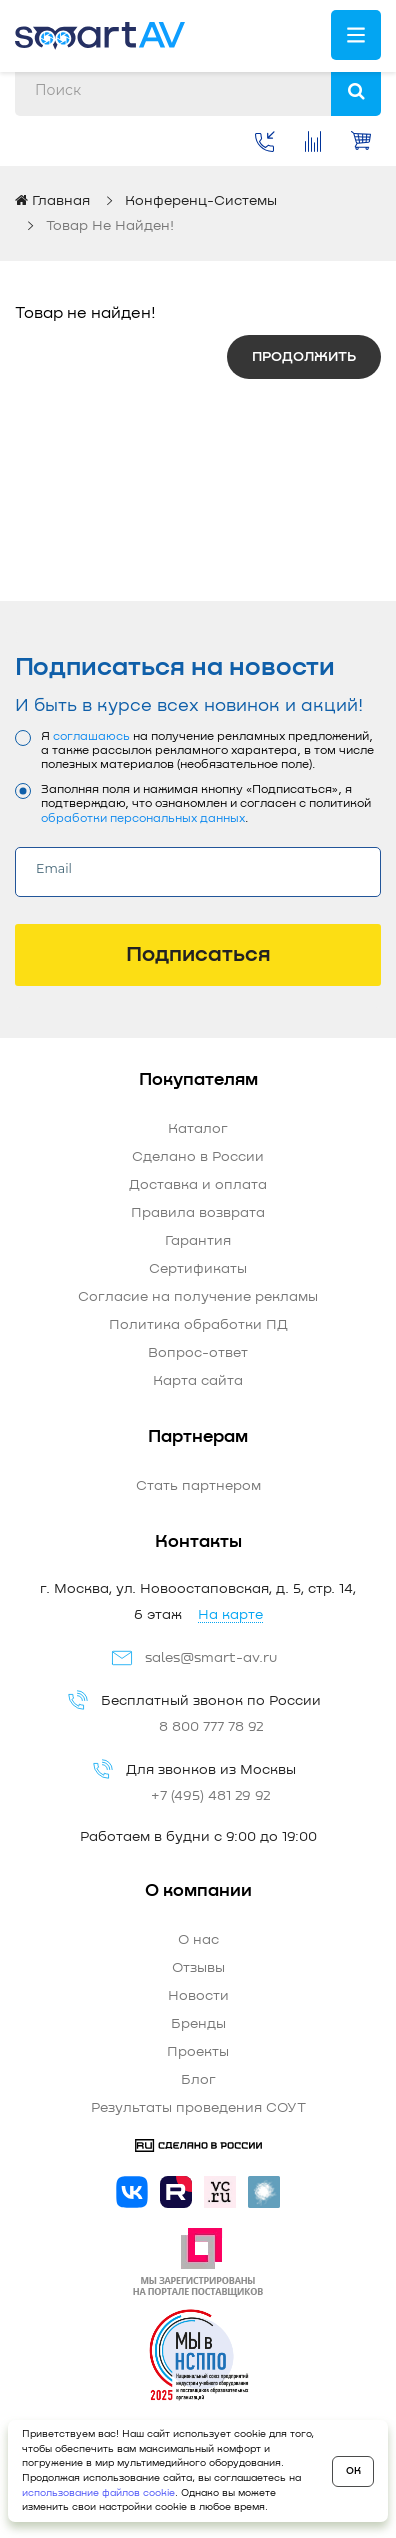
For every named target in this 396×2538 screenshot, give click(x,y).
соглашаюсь (91, 737)
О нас (198, 1940)
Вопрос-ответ (198, 1353)
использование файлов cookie (98, 2493)
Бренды (198, 2024)
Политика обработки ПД (198, 1325)
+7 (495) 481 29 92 (211, 1796)
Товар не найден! (110, 226)
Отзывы (198, 1968)
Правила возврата (198, 1213)
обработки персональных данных (143, 819)
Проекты (198, 2052)
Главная (52, 201)
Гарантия (198, 1241)
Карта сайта (198, 1381)
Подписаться (198, 955)
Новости (198, 1996)
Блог (198, 2080)
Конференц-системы (201, 201)
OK (353, 2471)
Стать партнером (198, 1486)
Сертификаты (198, 1269)
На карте (230, 1615)
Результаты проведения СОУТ (198, 2108)
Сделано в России (198, 1157)
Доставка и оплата (198, 1185)
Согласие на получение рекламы (198, 1297)
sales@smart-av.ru (211, 1658)
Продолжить (304, 357)
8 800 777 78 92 (211, 1727)
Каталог (198, 1129)
